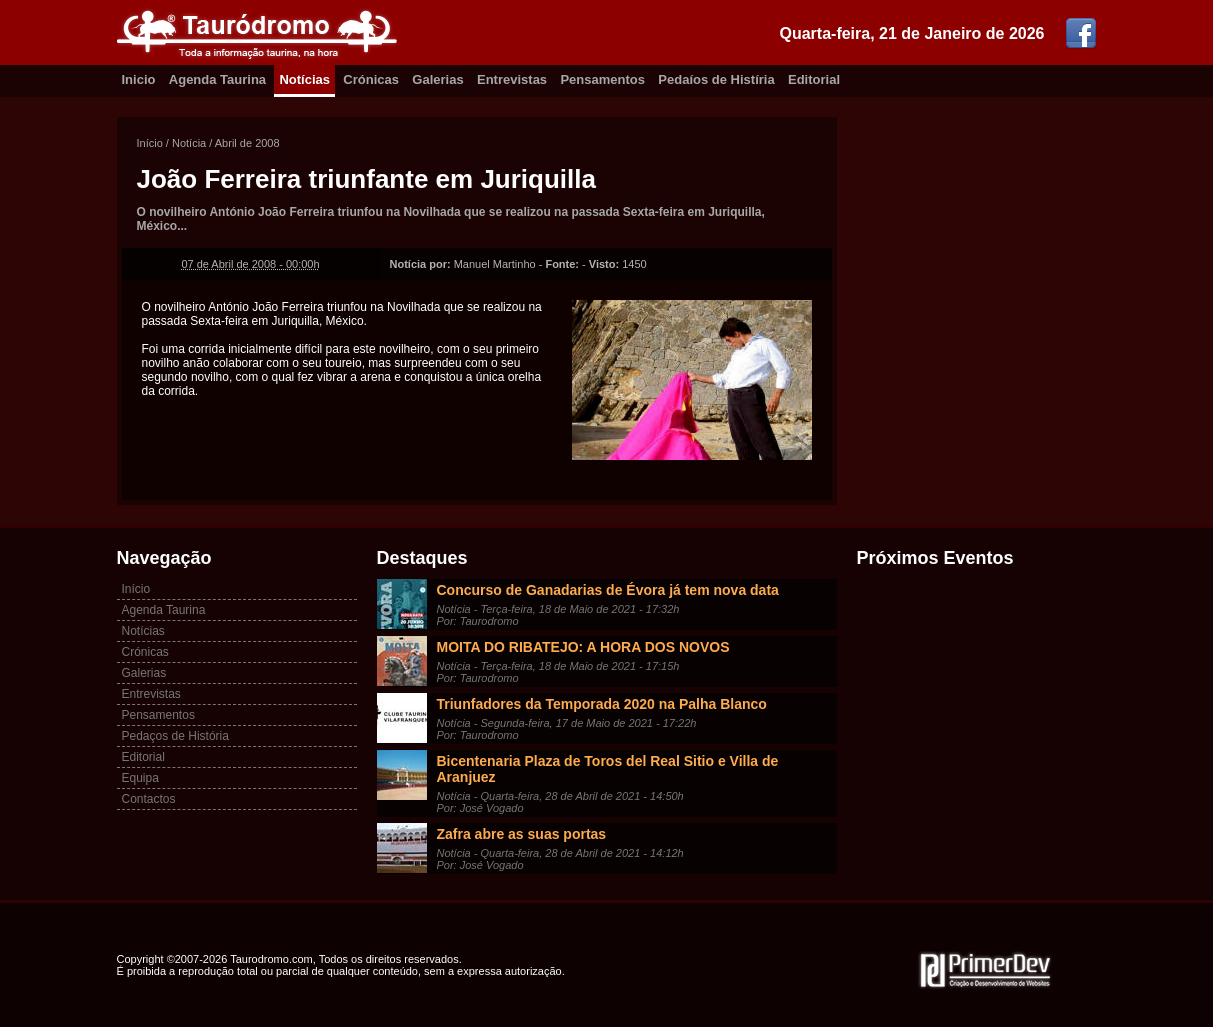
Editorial (814, 79)
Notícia (189, 143)
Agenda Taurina (217, 79)
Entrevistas (512, 79)
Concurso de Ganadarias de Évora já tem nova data (608, 590)
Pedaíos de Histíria (716, 79)
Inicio (139, 79)
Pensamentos (602, 79)
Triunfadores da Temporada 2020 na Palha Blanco (602, 704)
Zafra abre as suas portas (522, 834)
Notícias (304, 79)
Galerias (437, 79)
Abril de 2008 (247, 143)
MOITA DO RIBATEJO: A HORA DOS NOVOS (583, 647)
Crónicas (371, 79)
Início (150, 143)
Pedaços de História (175, 736)
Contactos (149, 799)
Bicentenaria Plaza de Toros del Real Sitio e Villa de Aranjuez (608, 769)
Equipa (140, 778)
